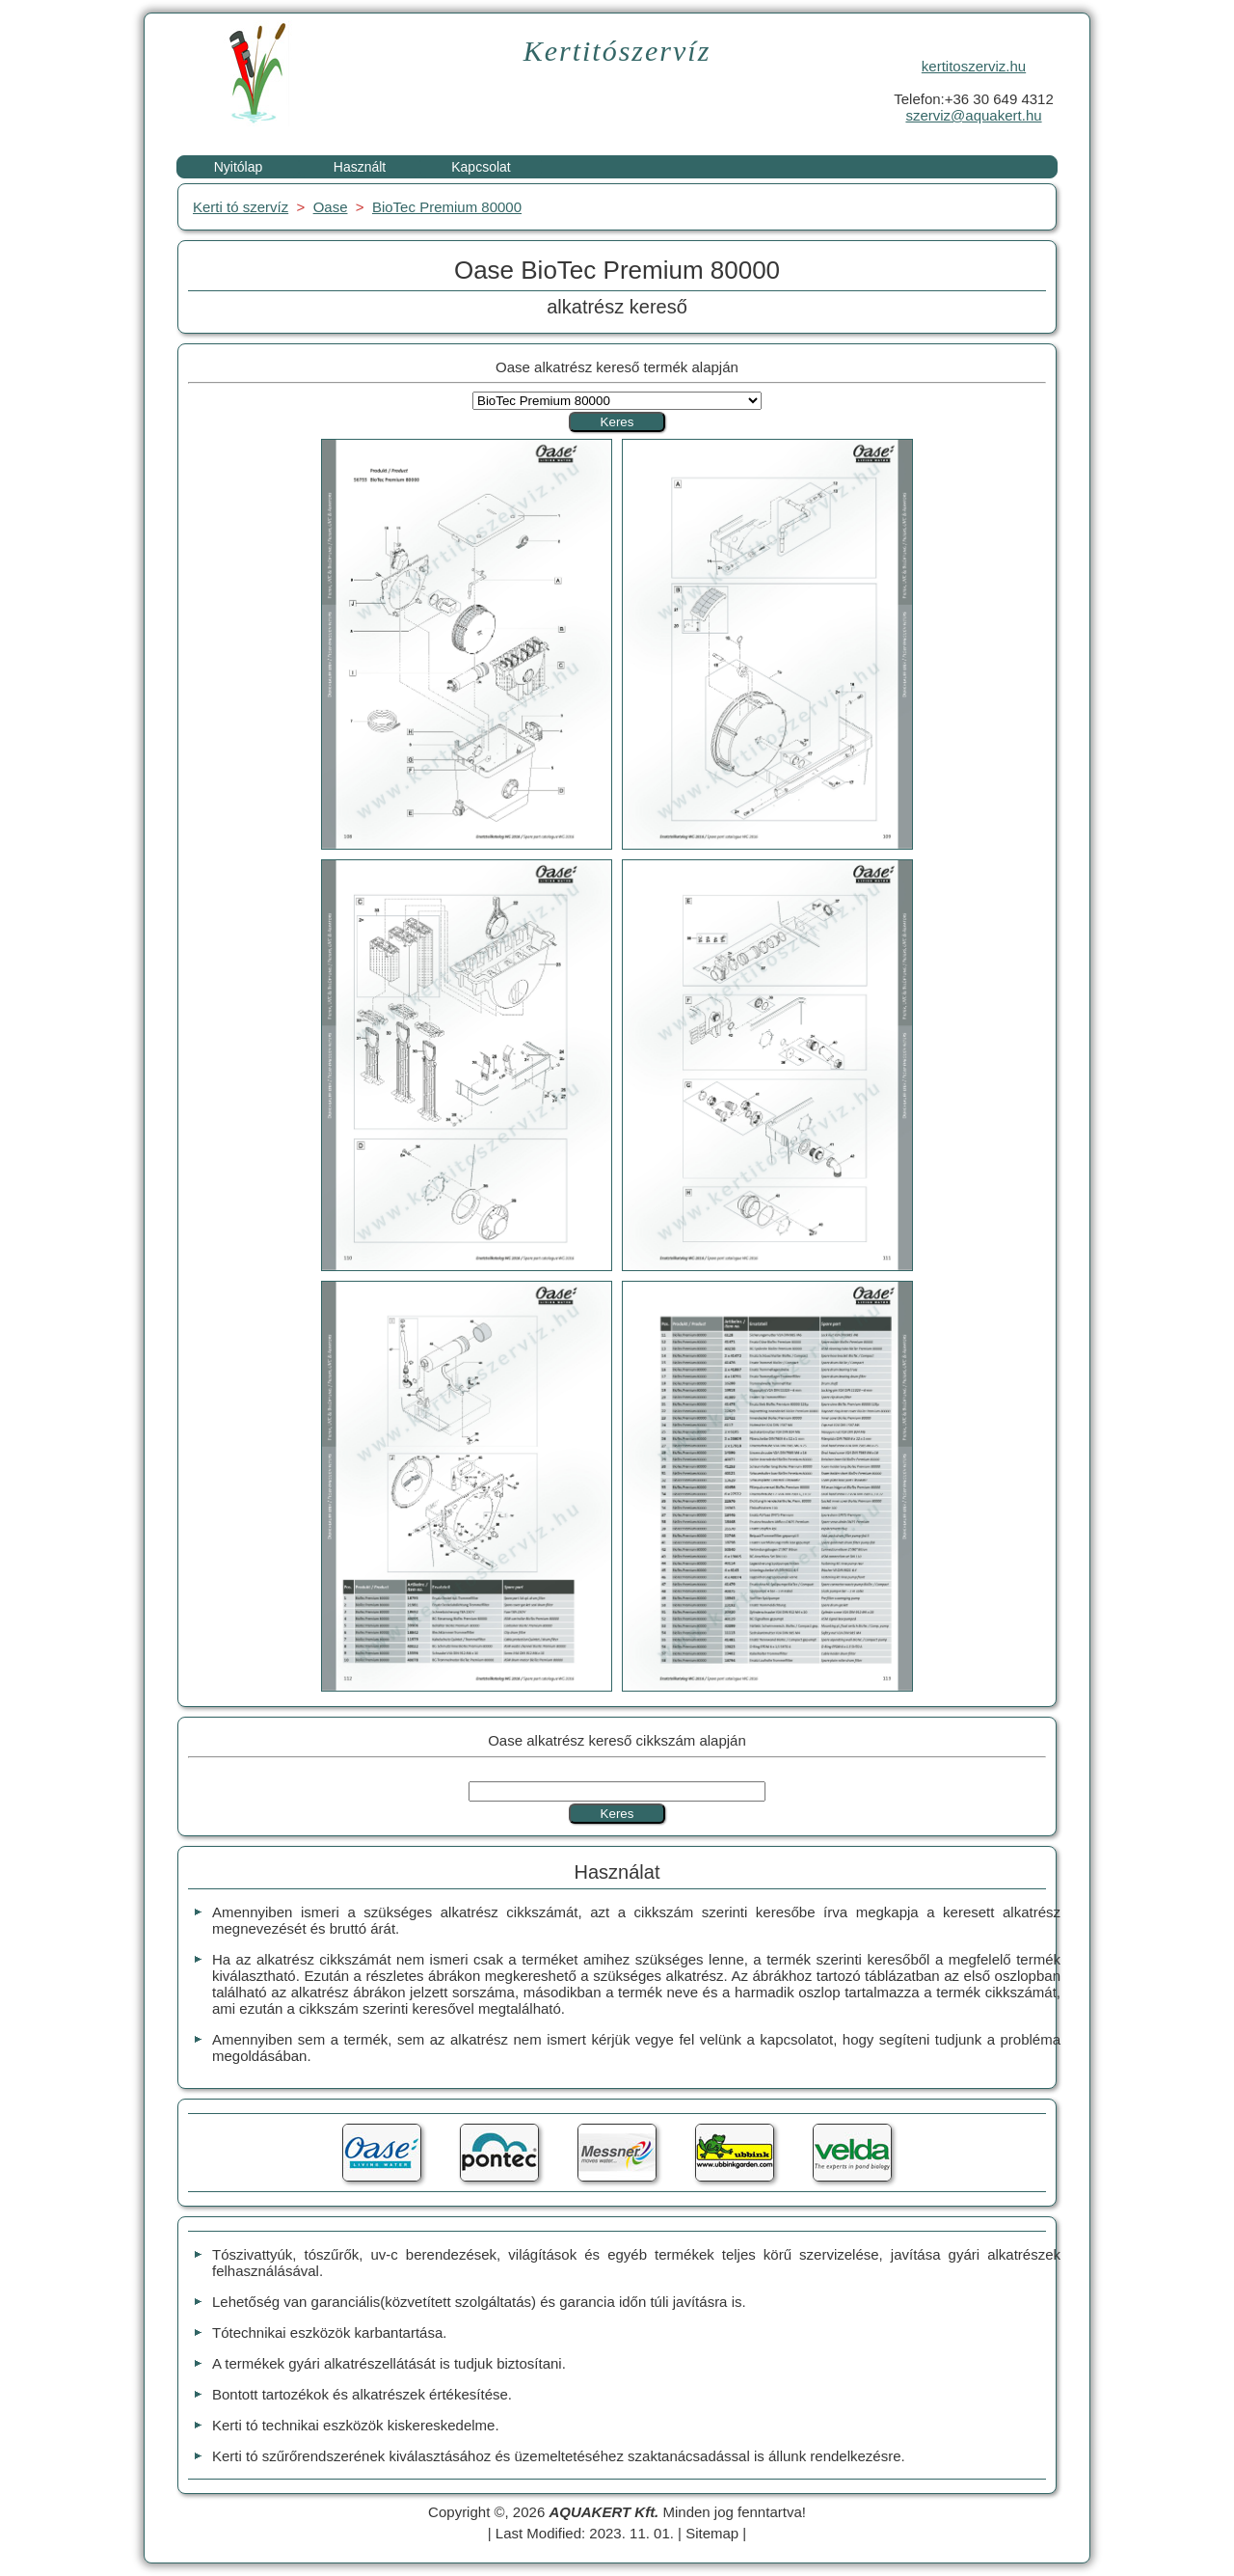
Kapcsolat (480, 167)
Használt (360, 167)
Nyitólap (238, 167)
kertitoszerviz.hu (974, 66)
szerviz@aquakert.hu (973, 115)
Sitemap (711, 2533)
